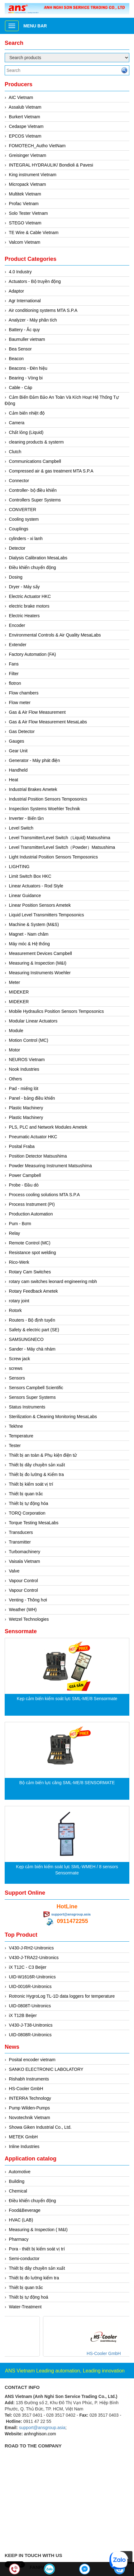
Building (17, 2181)
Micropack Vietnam (27, 184)
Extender (17, 644)
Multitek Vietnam (25, 193)
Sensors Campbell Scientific (36, 1387)
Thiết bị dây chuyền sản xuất (37, 1464)
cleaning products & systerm (36, 442)
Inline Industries (24, 2146)
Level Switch (21, 827)
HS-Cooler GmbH (26, 2088)
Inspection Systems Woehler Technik (44, 808)
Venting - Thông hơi (28, 1599)
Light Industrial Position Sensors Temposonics (53, 856)
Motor (14, 1049)
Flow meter (20, 702)
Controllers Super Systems (35, 499)
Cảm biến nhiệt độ (27, 413)
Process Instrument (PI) (32, 1204)
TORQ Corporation (27, 1513)
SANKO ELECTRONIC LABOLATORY (46, 2069)
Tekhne (16, 1426)
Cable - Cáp (20, 387)
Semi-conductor (24, 2258)
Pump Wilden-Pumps (29, 2107)
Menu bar (35, 25)
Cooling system (24, 519)
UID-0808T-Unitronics (30, 2005)
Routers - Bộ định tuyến (32, 1320)
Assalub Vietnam (25, 107)
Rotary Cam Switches (30, 1271)
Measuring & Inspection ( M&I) (38, 2229)
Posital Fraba (22, 1146)
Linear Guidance (25, 895)
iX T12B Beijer (23, 2015)
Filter (14, 673)
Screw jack (19, 1358)
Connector (19, 480)
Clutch (15, 451)
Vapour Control (23, 1580)
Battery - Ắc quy (24, 329)
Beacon (16, 358)
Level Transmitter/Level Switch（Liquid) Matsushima (59, 837)
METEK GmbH (23, 2136)
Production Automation (31, 1213)
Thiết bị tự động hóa (28, 1503)
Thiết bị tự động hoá (28, 2297)
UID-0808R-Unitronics (30, 2034)
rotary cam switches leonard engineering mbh (53, 1281)
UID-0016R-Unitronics (30, 1986)
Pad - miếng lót (23, 1088)
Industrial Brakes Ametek (33, 789)
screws (16, 1368)
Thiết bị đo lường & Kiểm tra (36, 1474)
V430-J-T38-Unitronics (31, 2025)
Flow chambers (24, 692)
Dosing (16, 577)
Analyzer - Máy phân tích (33, 319)
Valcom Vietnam (25, 242)
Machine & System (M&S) (34, 924)
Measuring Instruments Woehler (40, 972)
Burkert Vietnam (24, 116)
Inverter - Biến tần (26, 818)
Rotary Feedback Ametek (33, 1291)
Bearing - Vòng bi (26, 377)
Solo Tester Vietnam (28, 213)
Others (15, 1078)
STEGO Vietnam (25, 222)
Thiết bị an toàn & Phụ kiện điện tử (43, 1455)
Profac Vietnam (24, 203)
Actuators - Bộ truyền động (35, 281)
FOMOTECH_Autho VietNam (37, 145)
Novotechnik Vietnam (29, 2117)
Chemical (18, 2190)
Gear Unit (18, 750)
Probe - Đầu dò (24, 1184)
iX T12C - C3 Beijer (27, 1967)
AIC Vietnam (21, 97)
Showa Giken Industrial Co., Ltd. (40, 2127)
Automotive (20, 2171)
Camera (17, 422)
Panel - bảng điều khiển (32, 1098)
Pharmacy (19, 2239)
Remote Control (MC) (29, 1242)
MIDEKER (19, 992)
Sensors (17, 1377)
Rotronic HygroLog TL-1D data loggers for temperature (62, 1996)
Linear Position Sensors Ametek (40, 905)
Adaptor (16, 291)
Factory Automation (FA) (32, 654)
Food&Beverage (25, 2210)
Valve (14, 1570)
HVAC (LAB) (21, 2219)
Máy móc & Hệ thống (29, 943)
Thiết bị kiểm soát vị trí (31, 1484)
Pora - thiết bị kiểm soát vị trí (37, 2248)
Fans (14, 663)
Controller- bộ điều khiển (33, 490)
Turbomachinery (24, 1551)
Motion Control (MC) (28, 1040)
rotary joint (19, 1300)
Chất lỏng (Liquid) (26, 432)
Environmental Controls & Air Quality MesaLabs (55, 634)
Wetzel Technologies (29, 1619)
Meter (14, 982)
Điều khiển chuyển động (32, 567)
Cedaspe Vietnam (26, 126)
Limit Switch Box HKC (30, 876)
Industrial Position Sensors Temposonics (48, 799)
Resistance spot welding (32, 1252)
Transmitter (20, 1541)
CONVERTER (22, 509)
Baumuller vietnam (27, 339)
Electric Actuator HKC (30, 596)
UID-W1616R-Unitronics (32, 1976)
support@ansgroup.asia (70, 1914)
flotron (15, 683)
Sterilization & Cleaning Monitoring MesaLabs (53, 1416)
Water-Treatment (25, 2306)
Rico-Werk (19, 1262)
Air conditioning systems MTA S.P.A (43, 310)
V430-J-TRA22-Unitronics (34, 1957)
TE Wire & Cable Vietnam (33, 232)
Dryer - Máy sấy (24, 586)
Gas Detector (22, 731)
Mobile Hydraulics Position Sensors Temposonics (56, 1011)
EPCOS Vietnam (25, 136)
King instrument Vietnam (32, 174)
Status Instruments (27, 1406)
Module (16, 1030)
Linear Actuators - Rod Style (36, 885)
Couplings (18, 528)
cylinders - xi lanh (26, 538)
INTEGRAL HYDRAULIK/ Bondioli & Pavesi (51, 164)
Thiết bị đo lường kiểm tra (34, 2277)
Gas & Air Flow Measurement (37, 712)
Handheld (18, 770)
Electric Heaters (24, 615)
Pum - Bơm (20, 1223)
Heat (13, 779)
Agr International (25, 300)
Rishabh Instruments (29, 2078)
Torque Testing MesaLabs (33, 1522)
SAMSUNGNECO (26, 1339)
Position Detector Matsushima (38, 1156)
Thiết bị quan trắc (26, 1493)
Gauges (16, 741)
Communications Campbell (35, 461)
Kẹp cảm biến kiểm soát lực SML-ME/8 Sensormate (67, 1698)
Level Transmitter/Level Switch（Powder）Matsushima (62, 847)
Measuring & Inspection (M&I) (37, 963)
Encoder (17, 625)
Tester (15, 1445)
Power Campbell (25, 1175)
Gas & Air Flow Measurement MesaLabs (48, 721)
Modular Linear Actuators (33, 1020)
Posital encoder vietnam (32, 2059)
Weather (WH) (23, 1609)
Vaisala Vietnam (24, 1561)
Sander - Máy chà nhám (32, 1349)
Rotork (15, 1310)
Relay (14, 1233)
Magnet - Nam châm (29, 934)
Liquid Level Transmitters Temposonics (46, 914)
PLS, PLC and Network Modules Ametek (48, 1127)
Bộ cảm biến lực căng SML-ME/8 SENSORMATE (67, 1782)
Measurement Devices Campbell (40, 953)
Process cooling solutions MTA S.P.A (44, 1194)
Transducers (21, 1532)
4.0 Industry (20, 271)
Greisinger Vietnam (27, 155)
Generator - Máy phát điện (34, 760)
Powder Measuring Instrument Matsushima (50, 1165)
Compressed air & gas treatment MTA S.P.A (51, 470)
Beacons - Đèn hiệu (28, 368)
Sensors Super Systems (32, 1397)
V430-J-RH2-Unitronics (31, 1947)
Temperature (21, 1435)
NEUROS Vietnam (27, 1059)
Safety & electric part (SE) (34, 1329)
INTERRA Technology (30, 2098)
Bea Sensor (20, 348)
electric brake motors (29, 606)
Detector (17, 548)
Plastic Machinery (26, 1107)
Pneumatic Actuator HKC (33, 1136)
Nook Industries (24, 1069)
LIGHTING (19, 866)
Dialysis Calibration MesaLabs (38, 557)
